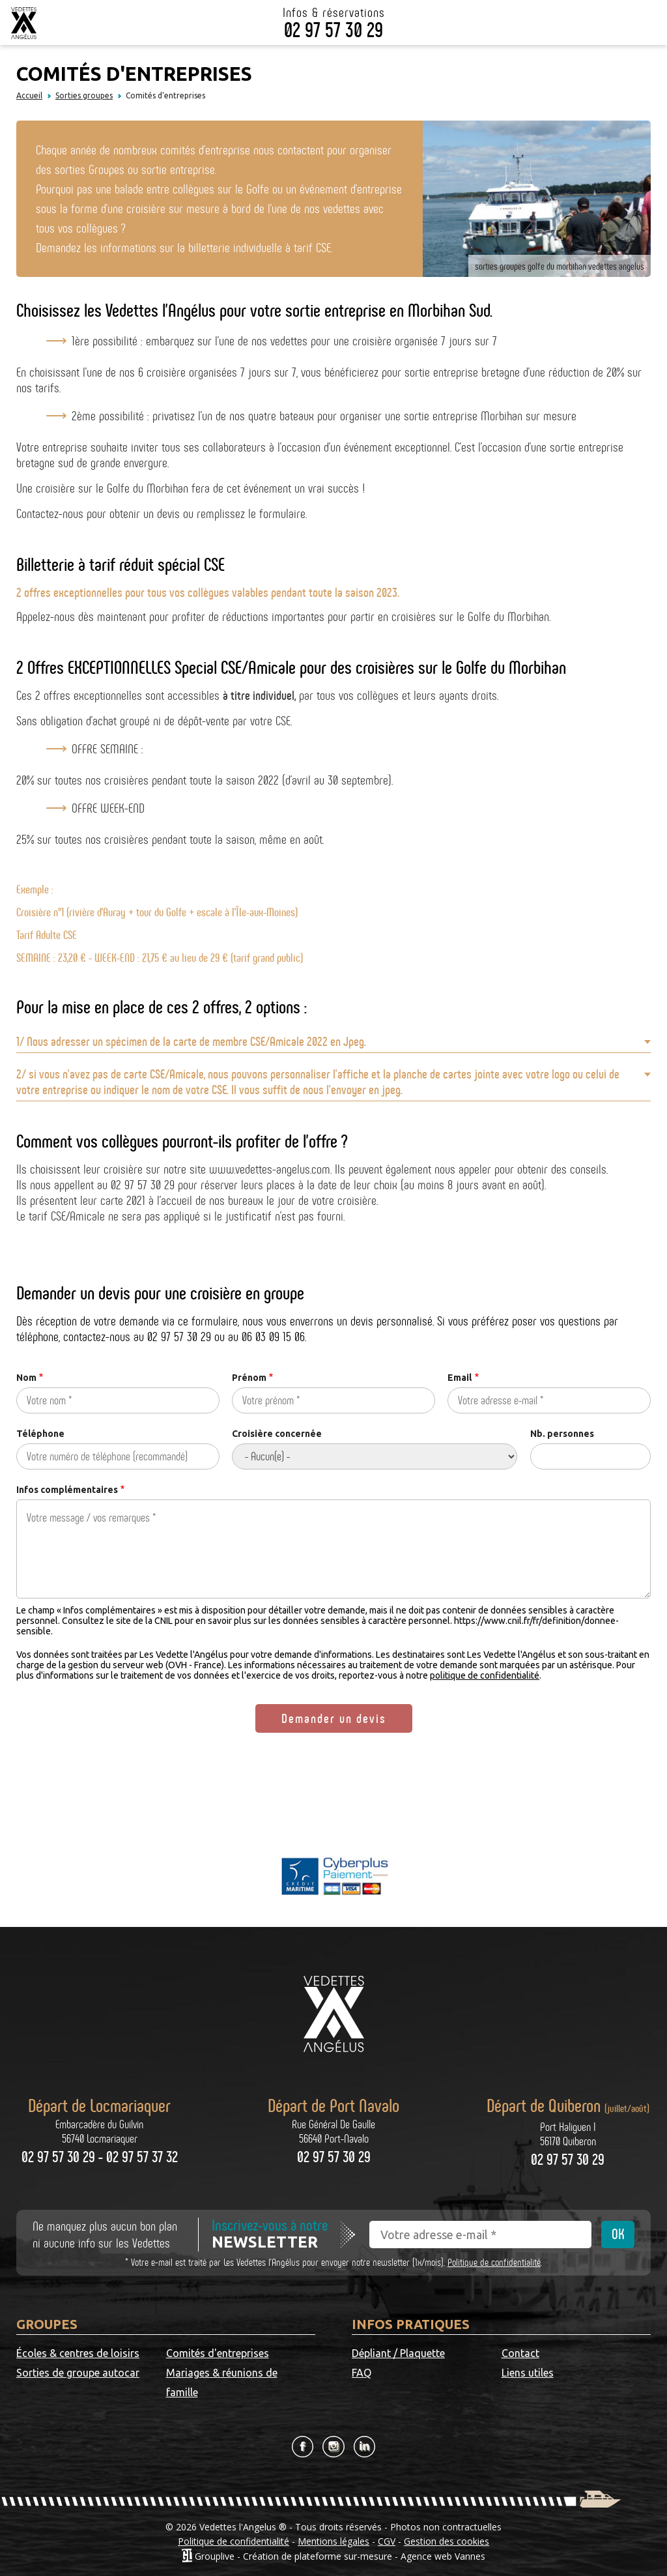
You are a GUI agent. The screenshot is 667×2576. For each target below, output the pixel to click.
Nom (26, 1377)
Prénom (249, 1377)
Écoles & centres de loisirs (77, 2353)
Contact (520, 2353)
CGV (386, 2541)
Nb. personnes (562, 1433)
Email (459, 1377)
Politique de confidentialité (494, 2262)
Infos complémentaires (67, 1489)
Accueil (29, 95)
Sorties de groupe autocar (77, 2373)
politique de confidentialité (484, 1675)
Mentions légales (333, 2541)
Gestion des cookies (446, 2541)
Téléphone (40, 1433)
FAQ (361, 2373)
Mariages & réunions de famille (221, 2382)
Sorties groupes (84, 95)
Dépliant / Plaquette (398, 2353)
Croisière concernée (277, 1433)
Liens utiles (528, 2373)
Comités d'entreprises (217, 2353)
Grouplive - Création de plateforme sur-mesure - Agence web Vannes (340, 2555)
